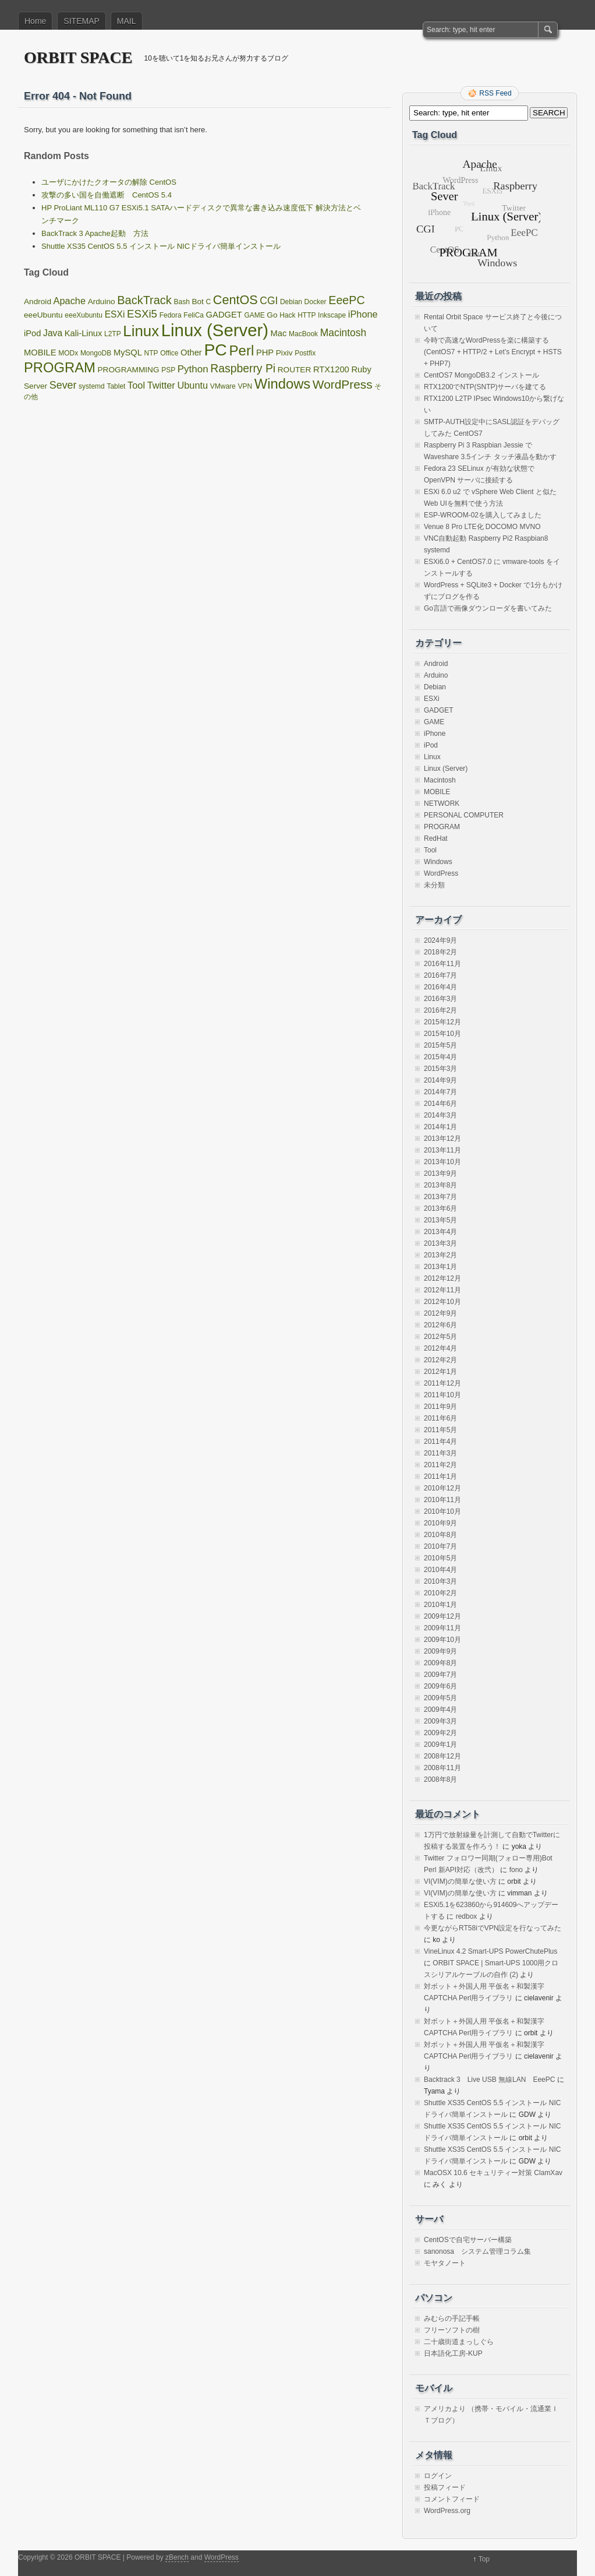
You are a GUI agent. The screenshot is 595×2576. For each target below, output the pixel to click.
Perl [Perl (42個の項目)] (241, 350)
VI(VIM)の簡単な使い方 (460, 1881)
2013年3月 (440, 1243)
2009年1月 (440, 1744)
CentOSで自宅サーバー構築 (468, 2240)
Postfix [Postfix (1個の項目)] (305, 353)
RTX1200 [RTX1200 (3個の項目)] (331, 369)
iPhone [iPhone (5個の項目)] (363, 314)
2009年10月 (442, 1640)
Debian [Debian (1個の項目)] (291, 302)
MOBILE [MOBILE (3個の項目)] (40, 352)
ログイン (438, 2476)
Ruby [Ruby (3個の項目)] (361, 369)
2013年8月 (440, 1185)
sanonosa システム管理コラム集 (477, 2251)
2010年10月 (442, 1511)
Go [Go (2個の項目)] (272, 315)
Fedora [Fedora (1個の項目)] (171, 315)
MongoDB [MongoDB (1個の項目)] (95, 353)
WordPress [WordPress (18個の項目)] (343, 384)
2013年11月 (442, 1150)
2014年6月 (440, 1104)
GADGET (439, 710)
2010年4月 (440, 1570)
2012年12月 (442, 1278)
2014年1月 (440, 1127)
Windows (438, 862)
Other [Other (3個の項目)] (191, 352)
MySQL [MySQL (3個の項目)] (128, 352)
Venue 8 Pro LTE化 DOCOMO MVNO (482, 527)
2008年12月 (442, 1756)
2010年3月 (440, 1581)
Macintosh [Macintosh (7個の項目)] (343, 333)
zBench (177, 2557)
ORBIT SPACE (78, 57)
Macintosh (440, 780)
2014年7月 (440, 1092)
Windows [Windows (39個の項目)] (282, 384)
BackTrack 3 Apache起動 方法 (94, 233)
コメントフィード (452, 2499)
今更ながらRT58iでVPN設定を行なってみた (492, 1928)
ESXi (432, 699)
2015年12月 (442, 1022)
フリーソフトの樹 (452, 2330)
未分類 (434, 885)
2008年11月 (442, 1768)
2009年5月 (440, 1698)
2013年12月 (442, 1138)
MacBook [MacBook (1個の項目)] (303, 334)
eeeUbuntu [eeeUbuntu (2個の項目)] (43, 315)
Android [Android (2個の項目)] (37, 301)
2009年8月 (440, 1663)
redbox (466, 1916)
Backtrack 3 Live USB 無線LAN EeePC (489, 2079)
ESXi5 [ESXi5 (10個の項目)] (142, 314)
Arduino (436, 675)
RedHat (436, 838)
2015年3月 (440, 1069)
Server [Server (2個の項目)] (35, 386)
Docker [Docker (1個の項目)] (315, 302)
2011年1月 (440, 1476)
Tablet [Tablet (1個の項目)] (116, 386)
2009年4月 (440, 1709)
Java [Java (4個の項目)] (52, 333)
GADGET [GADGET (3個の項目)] (224, 314)
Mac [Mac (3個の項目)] (279, 333)
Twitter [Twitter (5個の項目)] (161, 385)
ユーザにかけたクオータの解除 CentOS (108, 182)
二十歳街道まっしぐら (459, 2342)
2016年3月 (440, 999)
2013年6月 (440, 1208)
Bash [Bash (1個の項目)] (181, 302)
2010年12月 (442, 1488)
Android (436, 664)
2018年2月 (440, 952)
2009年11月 (442, 1628)
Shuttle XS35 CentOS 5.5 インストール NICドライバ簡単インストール (161, 246)
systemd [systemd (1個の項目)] (92, 386)
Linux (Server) (446, 768)
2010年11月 (442, 1500)
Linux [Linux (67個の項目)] (141, 331)
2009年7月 (440, 1675)
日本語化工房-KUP (453, 2353)
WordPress (441, 873)
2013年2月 (440, 1255)
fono (516, 1870)
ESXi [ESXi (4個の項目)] (115, 314)
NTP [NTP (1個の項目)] (151, 353)
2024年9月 (440, 940)
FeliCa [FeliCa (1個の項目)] (193, 315)
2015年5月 (440, 1045)
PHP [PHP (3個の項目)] (265, 352)
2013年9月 (440, 1173)
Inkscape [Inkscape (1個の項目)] (332, 315)
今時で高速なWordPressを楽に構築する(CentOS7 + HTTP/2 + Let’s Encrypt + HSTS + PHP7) (493, 352)
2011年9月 (440, 1406)
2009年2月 (440, 1733)
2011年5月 (440, 1430)
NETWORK (441, 803)
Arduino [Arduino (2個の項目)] (101, 301)
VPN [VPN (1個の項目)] (245, 386)
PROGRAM (442, 827)
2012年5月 (440, 1337)
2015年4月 (440, 1057)
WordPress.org (447, 2511)
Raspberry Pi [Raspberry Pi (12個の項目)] (242, 368)
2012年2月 (440, 1360)
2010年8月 (440, 1535)
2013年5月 (440, 1220)
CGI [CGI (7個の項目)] (269, 300)
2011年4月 (440, 1441)
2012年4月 (440, 1348)
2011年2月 (440, 1465)
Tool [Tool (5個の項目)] (136, 385)
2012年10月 (442, 1302)
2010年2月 (440, 1593)
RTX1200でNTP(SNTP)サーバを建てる (485, 387)
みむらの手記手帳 (452, 2318)
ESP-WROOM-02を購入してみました (482, 515)
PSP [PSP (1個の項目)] (168, 370)
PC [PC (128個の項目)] (215, 349)
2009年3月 (440, 1721)
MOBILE (437, 792)
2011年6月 (440, 1418)
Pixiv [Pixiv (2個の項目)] (284, 352)
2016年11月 (442, 964)
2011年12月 (442, 1383)
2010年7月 (440, 1546)
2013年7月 (440, 1197)
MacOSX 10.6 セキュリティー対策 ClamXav (493, 2173)
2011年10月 (442, 1395)
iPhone (434, 734)
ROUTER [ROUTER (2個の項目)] (294, 369)
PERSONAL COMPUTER (464, 815)
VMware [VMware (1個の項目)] (223, 386)
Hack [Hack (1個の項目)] (287, 315)
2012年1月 (440, 1372)
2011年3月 (440, 1453)
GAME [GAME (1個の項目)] (254, 315)
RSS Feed (495, 93)
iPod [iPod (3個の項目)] (32, 333)
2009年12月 (442, 1616)
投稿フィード (445, 2487)
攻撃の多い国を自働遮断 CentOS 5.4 (106, 195)
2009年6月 (440, 1686)
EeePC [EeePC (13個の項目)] (346, 300)
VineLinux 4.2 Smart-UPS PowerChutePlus (490, 1951)
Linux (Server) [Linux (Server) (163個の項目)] (214, 330)
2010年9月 (440, 1523)
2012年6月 (440, 1325)
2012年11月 (442, 1290)
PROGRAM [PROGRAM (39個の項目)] (59, 367)
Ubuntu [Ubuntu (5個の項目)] (192, 385)
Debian (435, 687)
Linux (432, 757)
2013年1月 (440, 1267)
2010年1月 (440, 1605)
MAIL (126, 21)
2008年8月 (440, 1779)
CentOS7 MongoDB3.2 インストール (481, 375)
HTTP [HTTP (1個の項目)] (307, 315)
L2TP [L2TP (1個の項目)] (112, 334)
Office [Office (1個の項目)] (169, 353)
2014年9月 (440, 1080)
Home (35, 21)
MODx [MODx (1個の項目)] (68, 353)
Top (484, 2559)
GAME (434, 722)
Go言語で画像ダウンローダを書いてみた (488, 608)
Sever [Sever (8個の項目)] (63, 385)
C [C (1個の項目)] (208, 302)
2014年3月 (440, 1115)
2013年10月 (442, 1162)
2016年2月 (440, 1010)
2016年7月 (440, 975)
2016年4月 (440, 987)
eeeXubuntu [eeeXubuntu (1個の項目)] (83, 315)
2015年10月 (442, 1034)
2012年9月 (440, 1313)
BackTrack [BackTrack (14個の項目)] (144, 300)
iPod (431, 745)
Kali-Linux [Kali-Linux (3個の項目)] (83, 333)
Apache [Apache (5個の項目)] (70, 300)
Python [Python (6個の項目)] (193, 369)
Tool (430, 850)
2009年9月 (440, 1651)
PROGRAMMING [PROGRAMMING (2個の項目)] (129, 369)
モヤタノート (445, 2263)
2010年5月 (440, 1558)
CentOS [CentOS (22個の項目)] (235, 300)
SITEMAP (81, 21)
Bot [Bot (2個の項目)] (197, 301)
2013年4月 (440, 1232)
